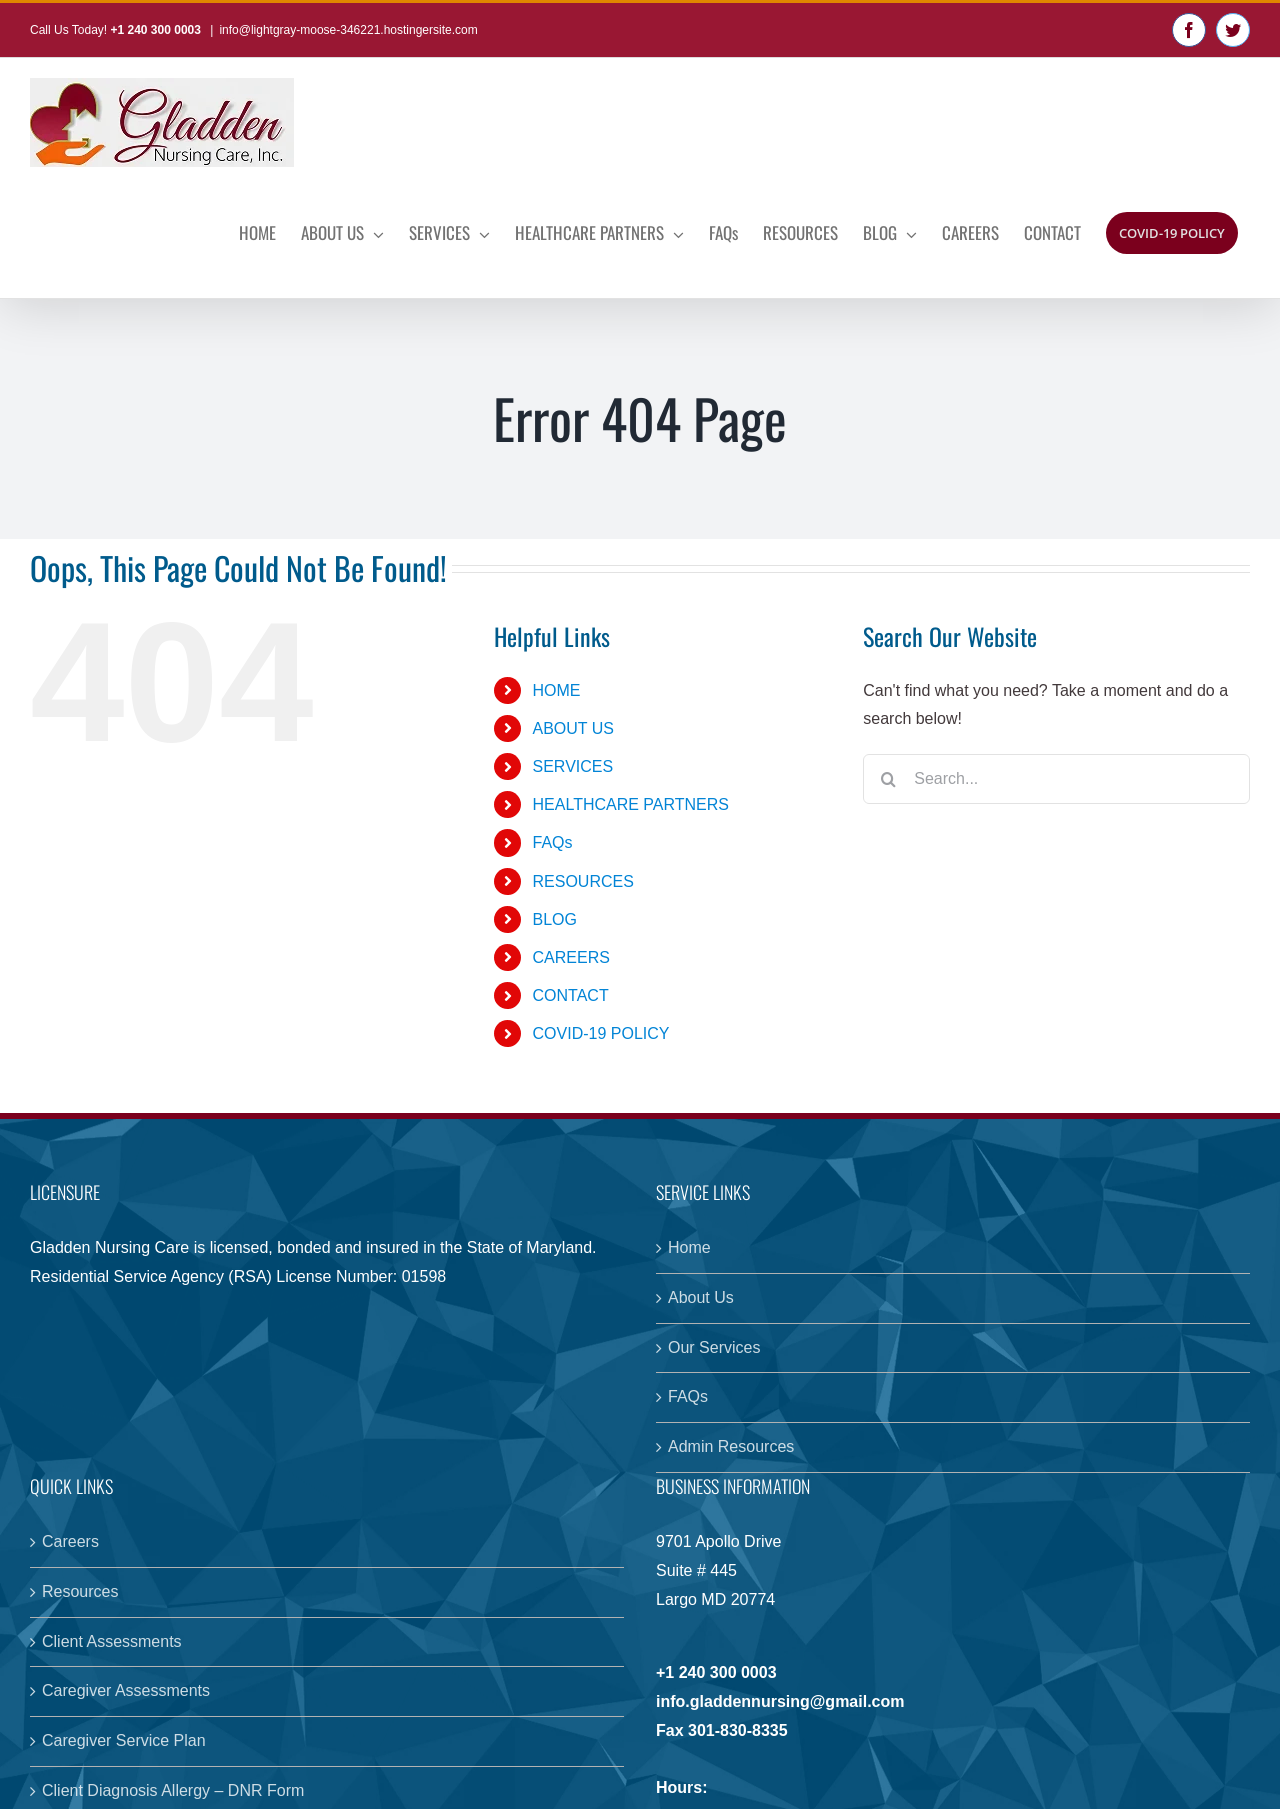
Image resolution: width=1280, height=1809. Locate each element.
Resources (80, 1591)
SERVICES (573, 766)
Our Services (714, 1347)
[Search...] (1056, 779)
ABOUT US (574, 728)
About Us (701, 1297)
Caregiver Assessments (126, 1690)
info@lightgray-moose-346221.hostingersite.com (348, 30)
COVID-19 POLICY (601, 1033)
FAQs (553, 842)
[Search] (888, 779)
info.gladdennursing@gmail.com (780, 1701)
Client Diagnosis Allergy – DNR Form (173, 1790)
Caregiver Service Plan (124, 1740)
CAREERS (571, 957)
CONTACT (571, 995)
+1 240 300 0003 (157, 30)
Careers (70, 1541)
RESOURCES (583, 881)
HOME (557, 690)
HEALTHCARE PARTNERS (631, 804)
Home (689, 1247)
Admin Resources (731, 1446)
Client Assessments (112, 1641)
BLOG (555, 919)
